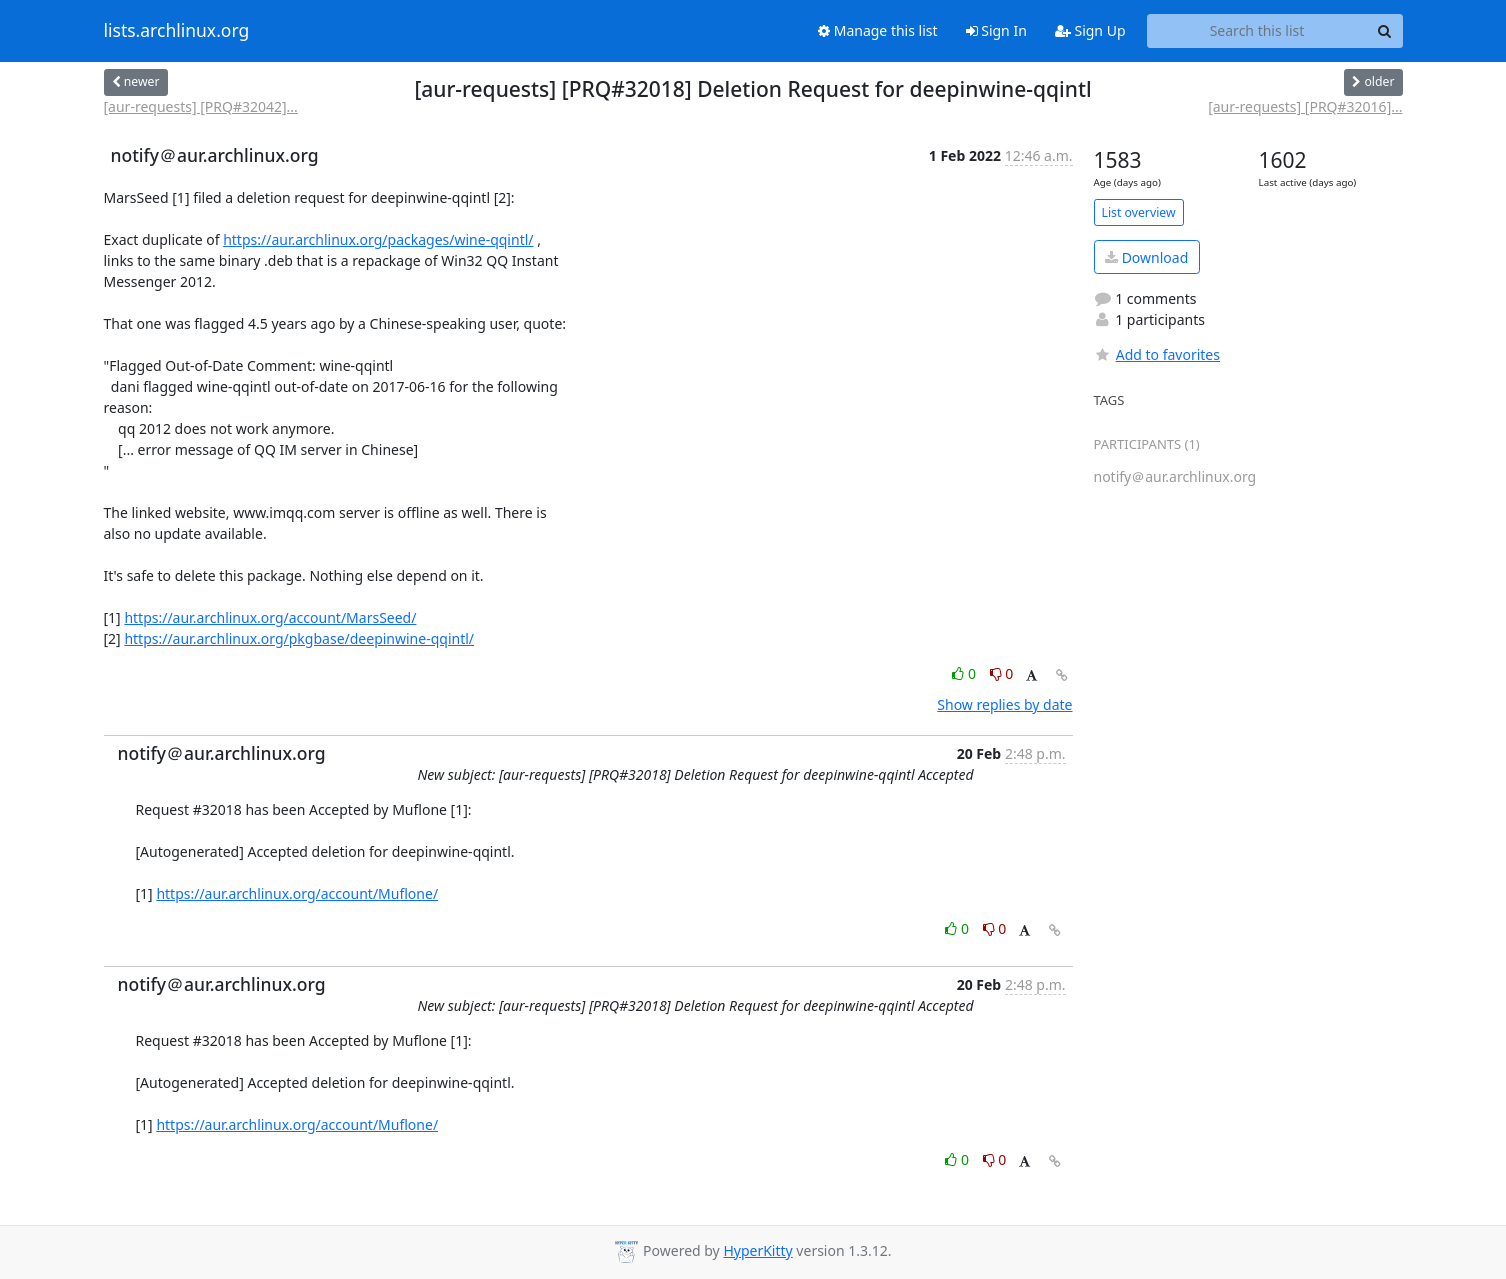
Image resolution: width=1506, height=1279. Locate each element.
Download (1146, 257)
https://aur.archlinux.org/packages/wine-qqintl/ (378, 239)
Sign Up (1090, 30)
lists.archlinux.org (177, 31)
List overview (1139, 212)
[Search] (1385, 31)
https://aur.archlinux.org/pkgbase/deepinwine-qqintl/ (299, 638)
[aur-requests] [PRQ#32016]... (1305, 106)
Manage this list (878, 30)
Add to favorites (1157, 354)
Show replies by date (1004, 704)
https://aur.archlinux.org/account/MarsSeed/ (270, 617)
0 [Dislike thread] (1002, 673)
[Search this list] (1257, 31)
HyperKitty (757, 1250)
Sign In (996, 30)
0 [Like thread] (965, 673)
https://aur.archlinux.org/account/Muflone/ (297, 893)
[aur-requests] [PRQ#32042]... (201, 106)
